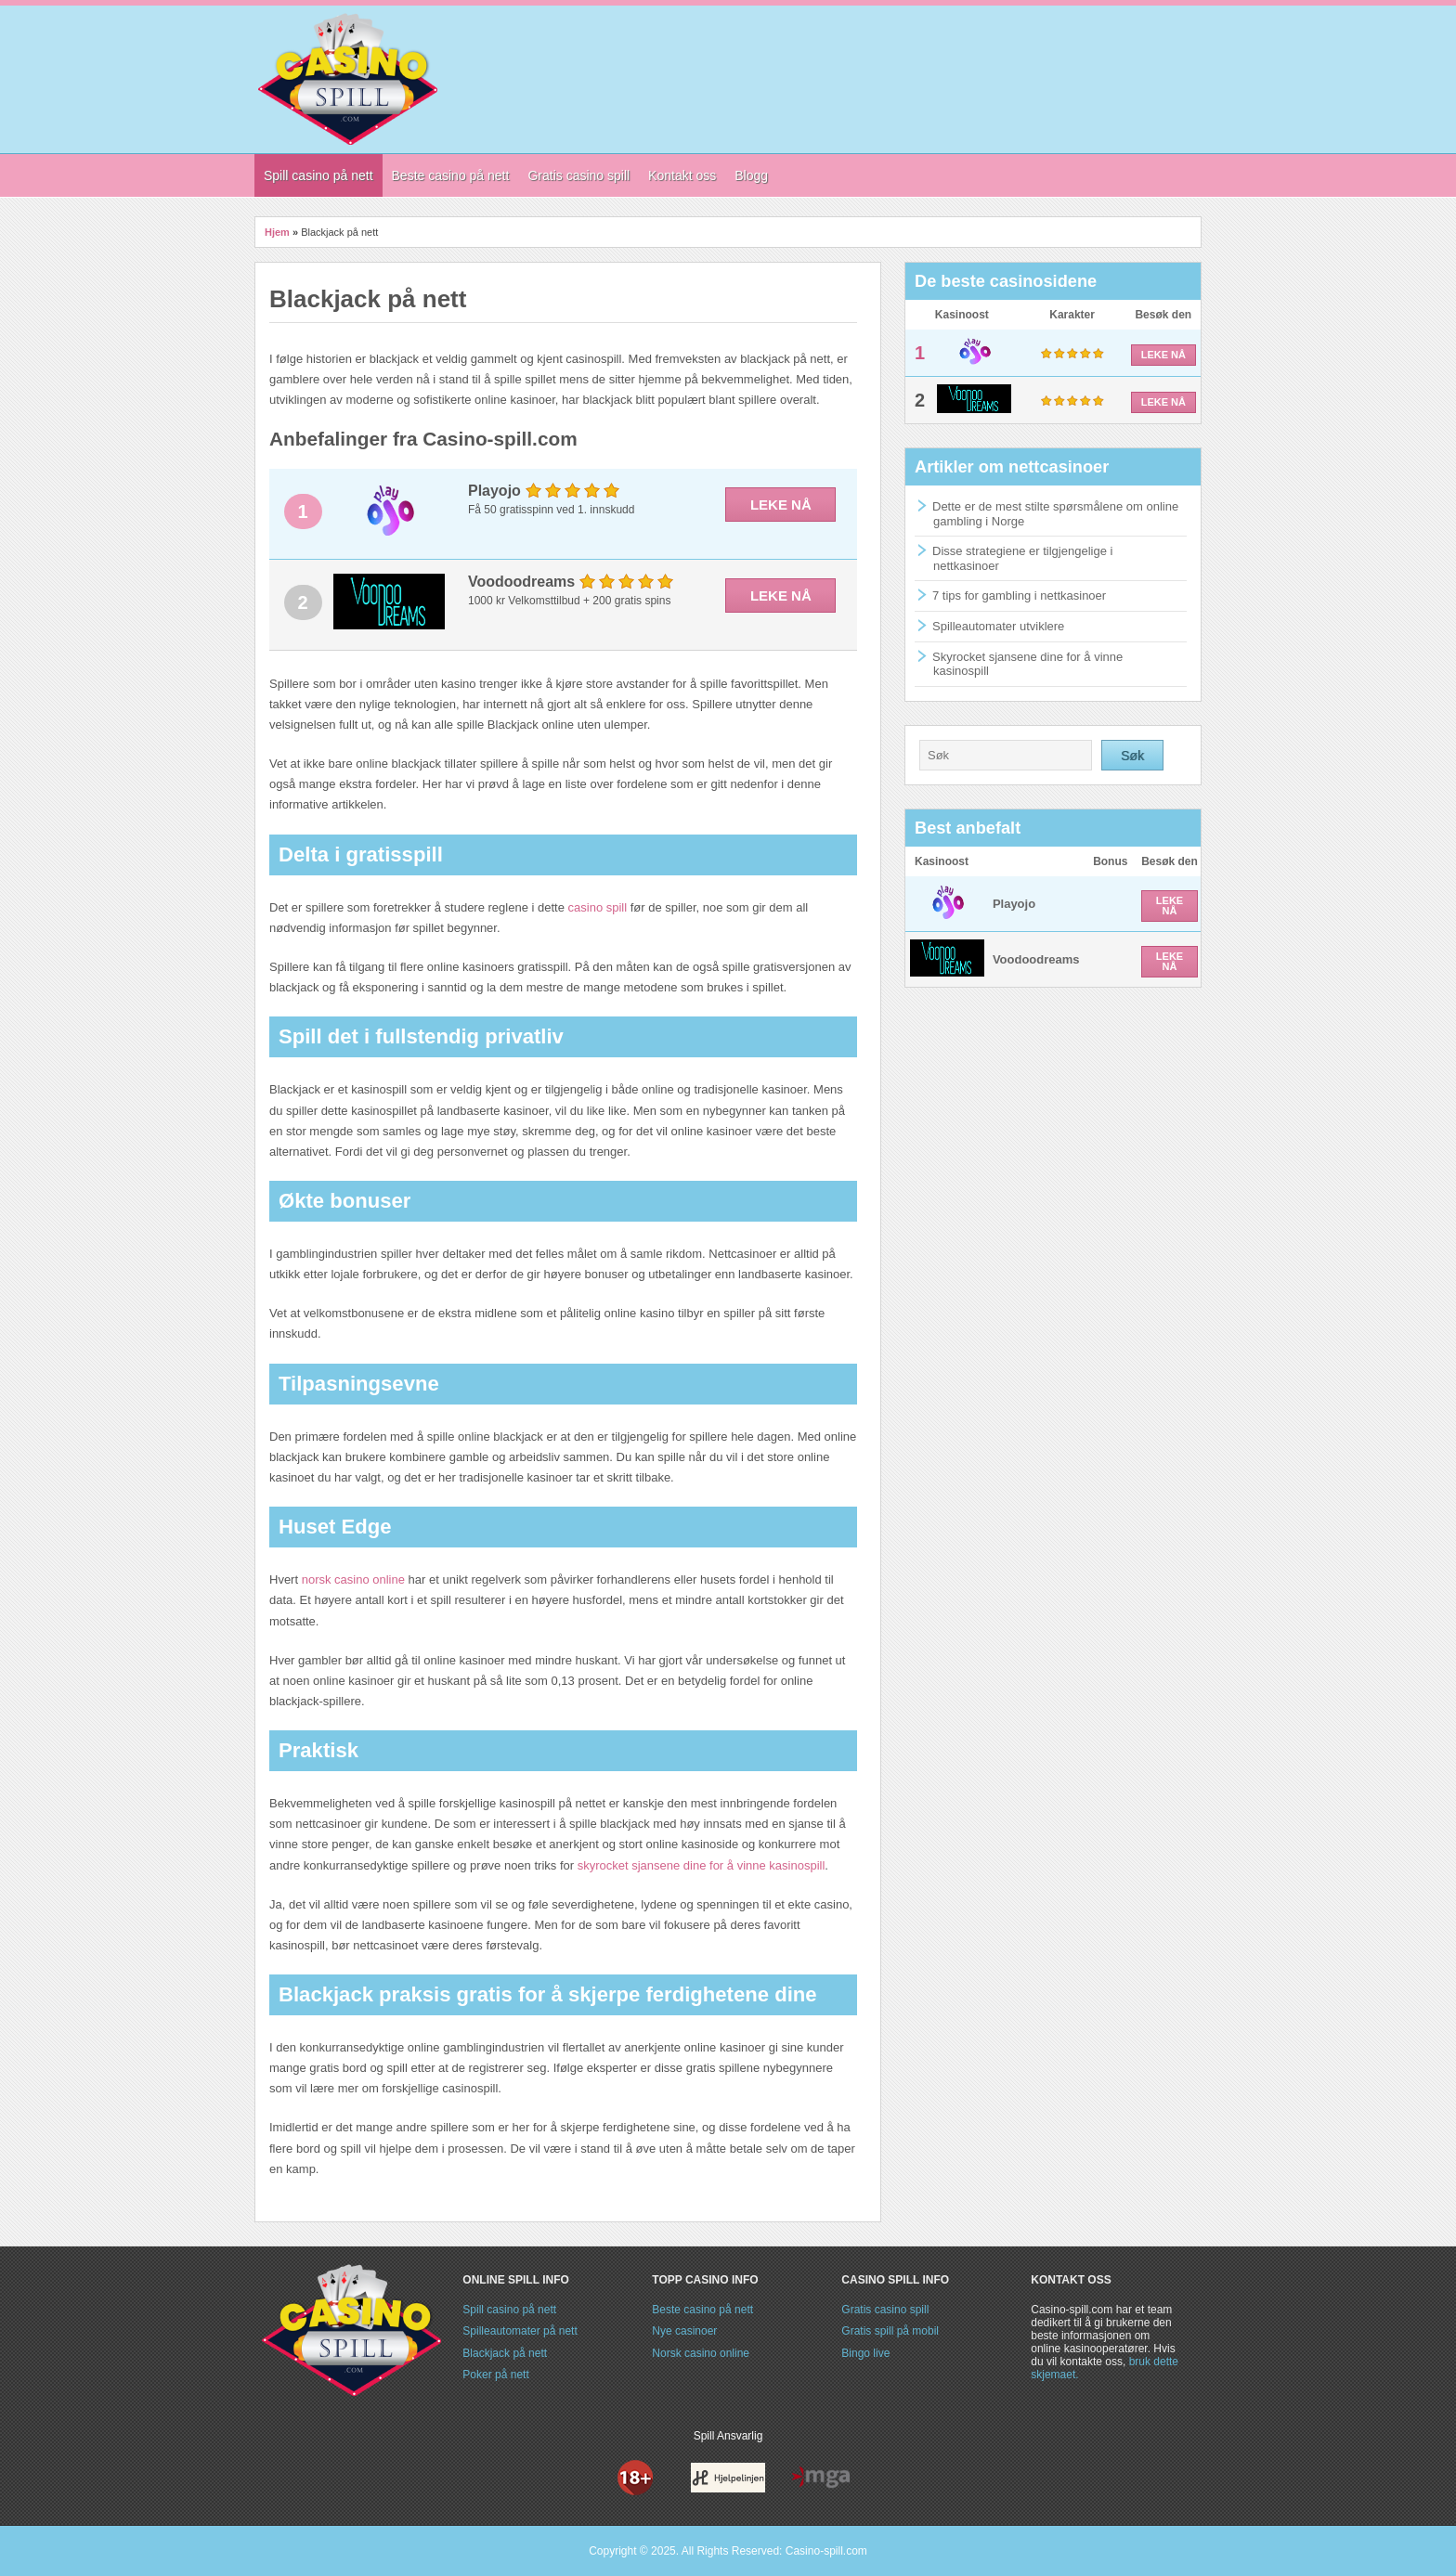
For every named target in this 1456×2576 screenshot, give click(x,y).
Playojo (1014, 904)
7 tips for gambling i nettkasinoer (1019, 595)
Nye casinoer (684, 2330)
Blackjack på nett (504, 2353)
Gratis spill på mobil (890, 2330)
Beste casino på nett (702, 2309)
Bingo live (865, 2353)
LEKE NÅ (781, 504)
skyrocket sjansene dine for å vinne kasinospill (702, 1865)
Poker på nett (495, 2374)
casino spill (598, 907)
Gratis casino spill (885, 2309)
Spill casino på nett (509, 2309)
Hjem (277, 232)
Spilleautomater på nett (519, 2330)
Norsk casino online (700, 2353)
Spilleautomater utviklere (998, 626)
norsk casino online (353, 1579)
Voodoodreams (1036, 959)
